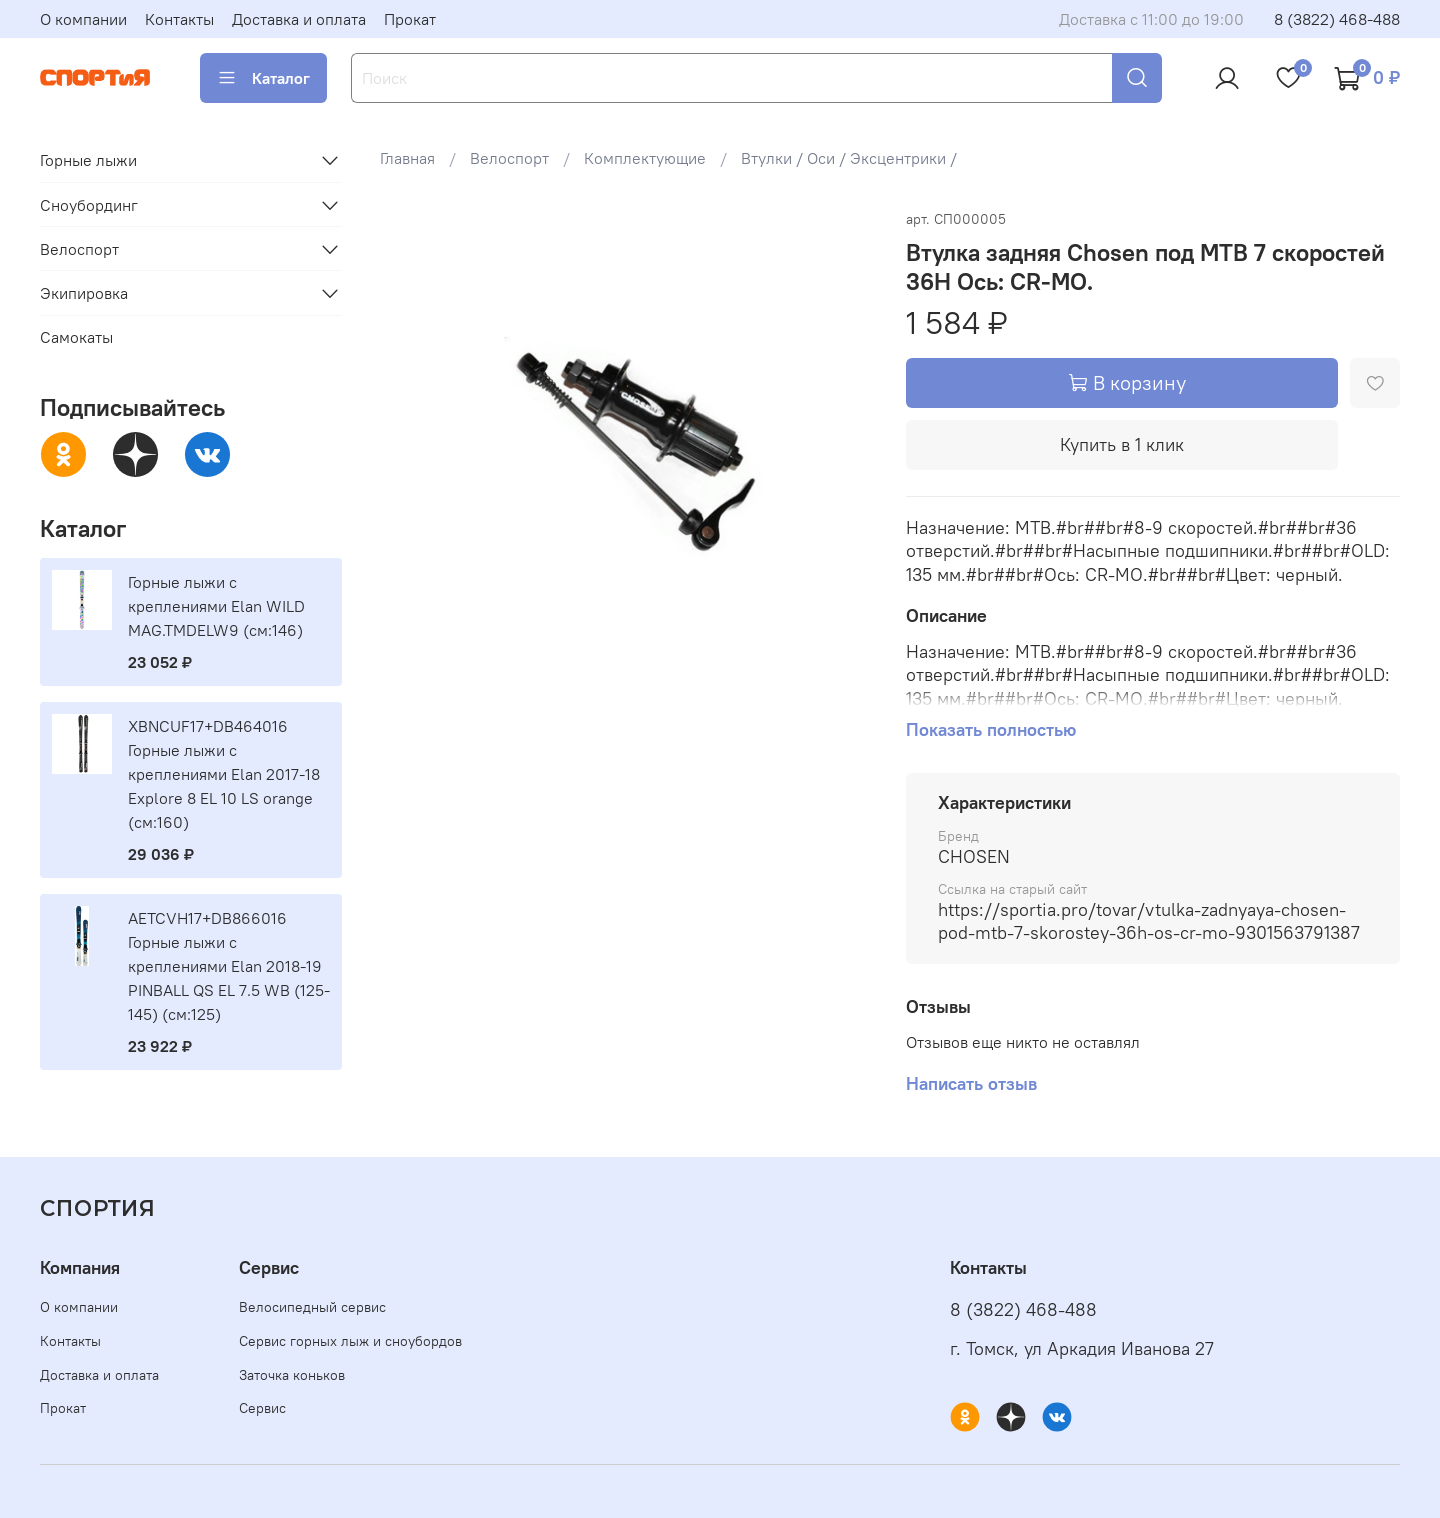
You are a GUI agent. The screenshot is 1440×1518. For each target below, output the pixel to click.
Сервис (262, 1408)
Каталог (263, 78)
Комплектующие (645, 158)
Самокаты (76, 337)
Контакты (179, 19)
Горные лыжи (88, 160)
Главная (407, 158)
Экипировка (84, 293)
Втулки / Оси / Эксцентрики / (849, 158)
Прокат (410, 19)
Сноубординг (89, 205)
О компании (83, 19)
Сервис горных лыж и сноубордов (350, 1341)
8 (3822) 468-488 (1337, 19)
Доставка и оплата (299, 19)
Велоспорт (509, 158)
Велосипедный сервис (312, 1307)
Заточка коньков (292, 1375)
